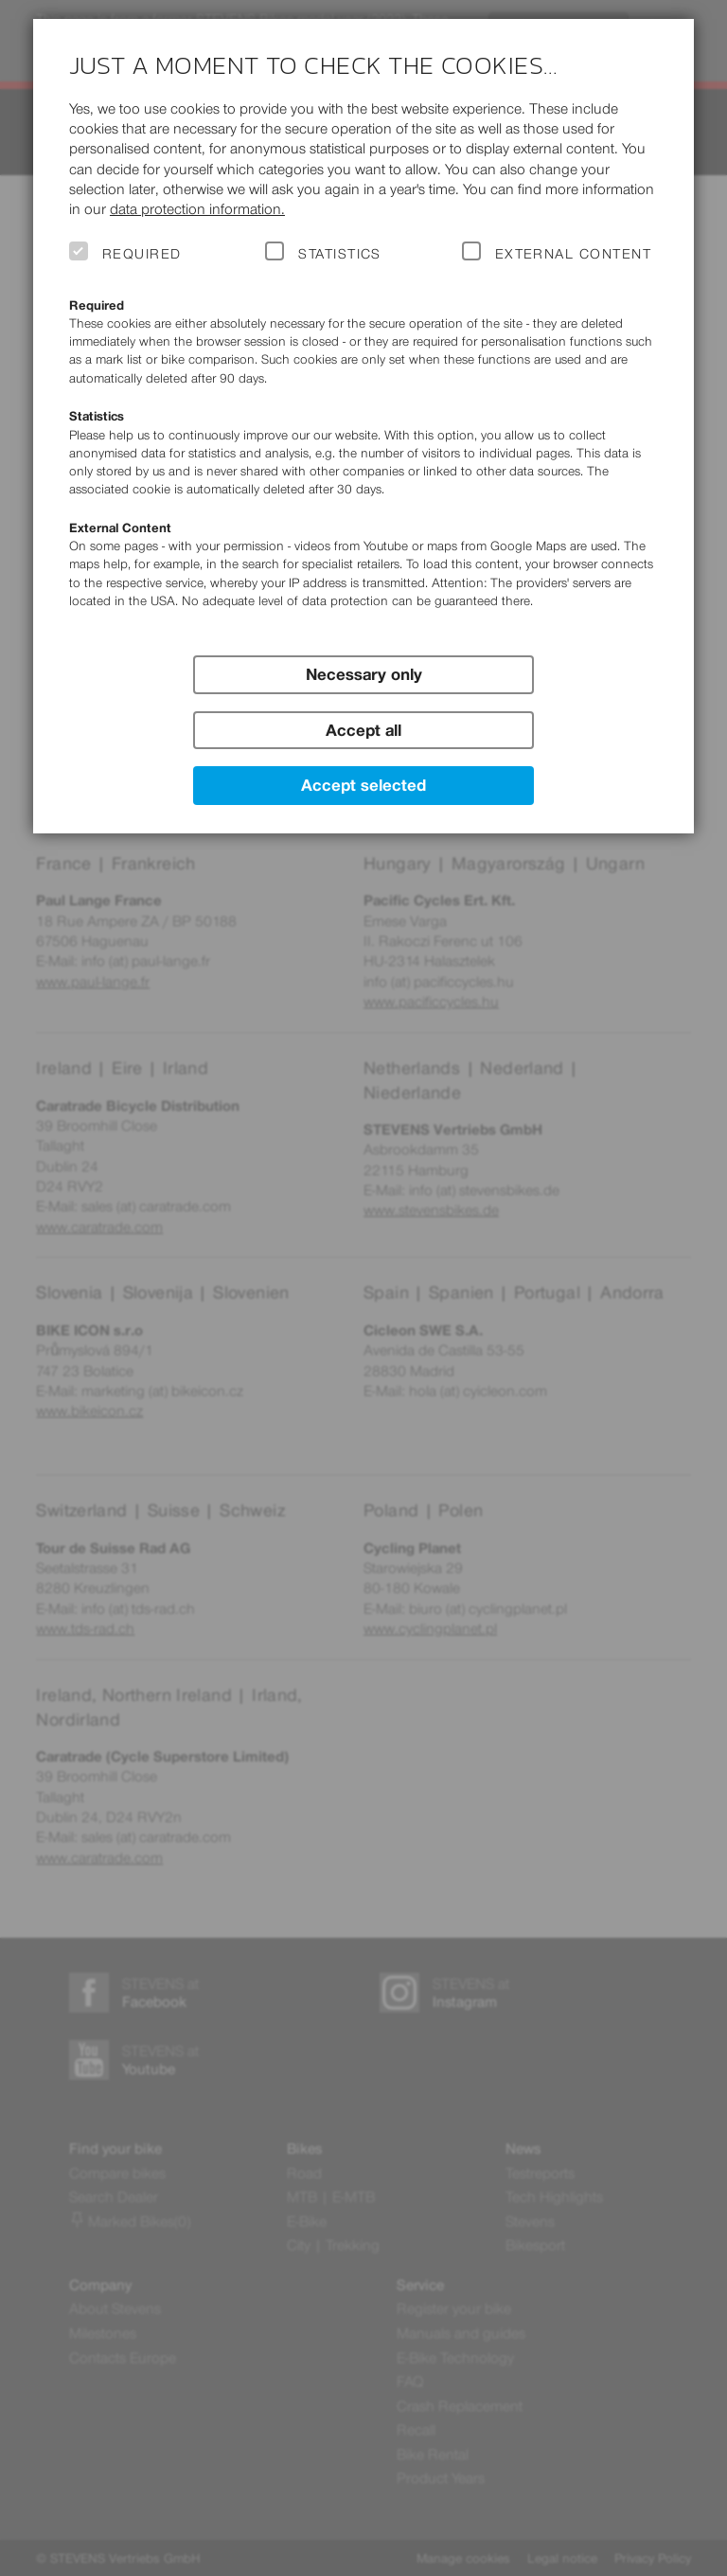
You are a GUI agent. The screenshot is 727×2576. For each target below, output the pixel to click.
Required (142, 253)
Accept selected (363, 785)
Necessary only (364, 674)
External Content (573, 253)
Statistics (339, 253)
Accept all (363, 730)
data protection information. (197, 209)
